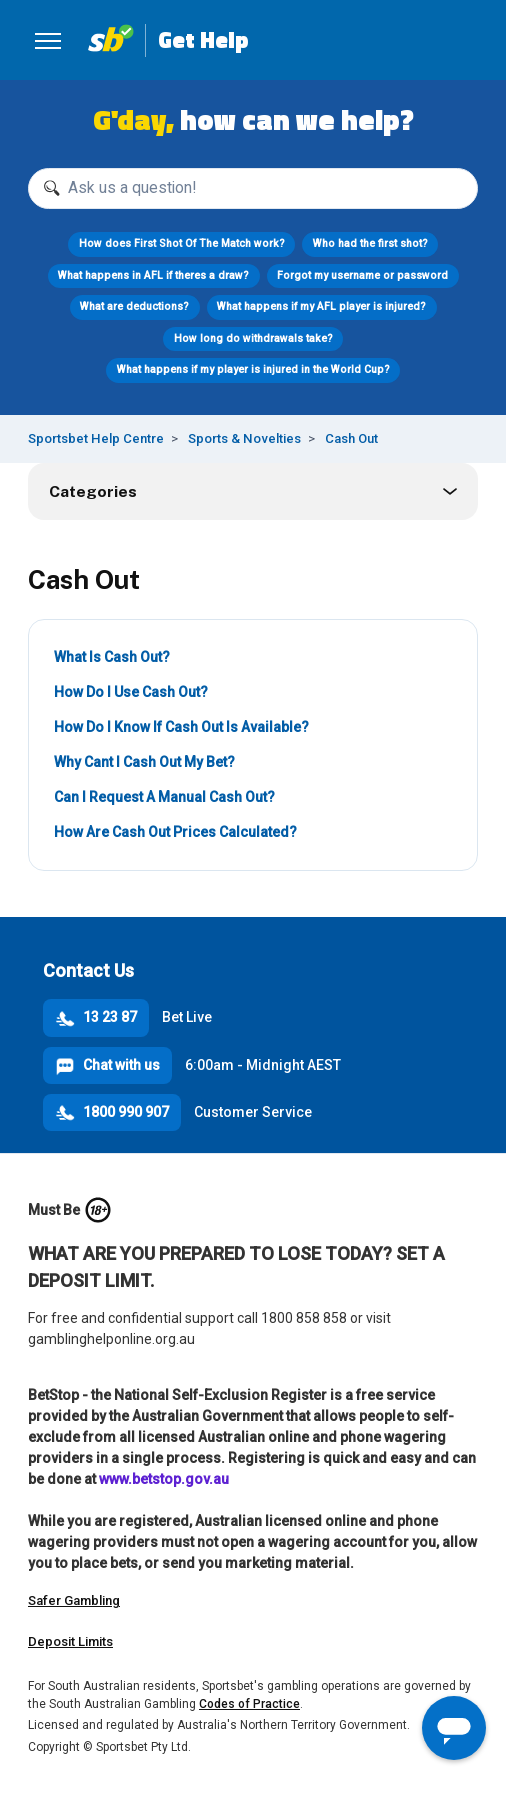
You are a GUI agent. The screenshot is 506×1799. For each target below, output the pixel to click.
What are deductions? (134, 306)
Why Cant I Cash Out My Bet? (144, 762)
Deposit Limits (70, 1641)
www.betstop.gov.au (164, 1479)
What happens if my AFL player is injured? (321, 306)
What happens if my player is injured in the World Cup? (253, 369)
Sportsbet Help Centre (96, 438)
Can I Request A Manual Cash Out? (164, 797)
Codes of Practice (249, 1704)
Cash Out (351, 438)
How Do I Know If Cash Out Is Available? (181, 727)
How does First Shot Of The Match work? (182, 243)
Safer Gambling (74, 1600)
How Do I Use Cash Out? (131, 692)
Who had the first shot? (370, 243)
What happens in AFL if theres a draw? (153, 275)
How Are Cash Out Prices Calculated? (175, 832)
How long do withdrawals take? (253, 338)
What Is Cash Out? (112, 657)
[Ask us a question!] (253, 188)
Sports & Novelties (244, 438)
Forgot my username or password (362, 275)
